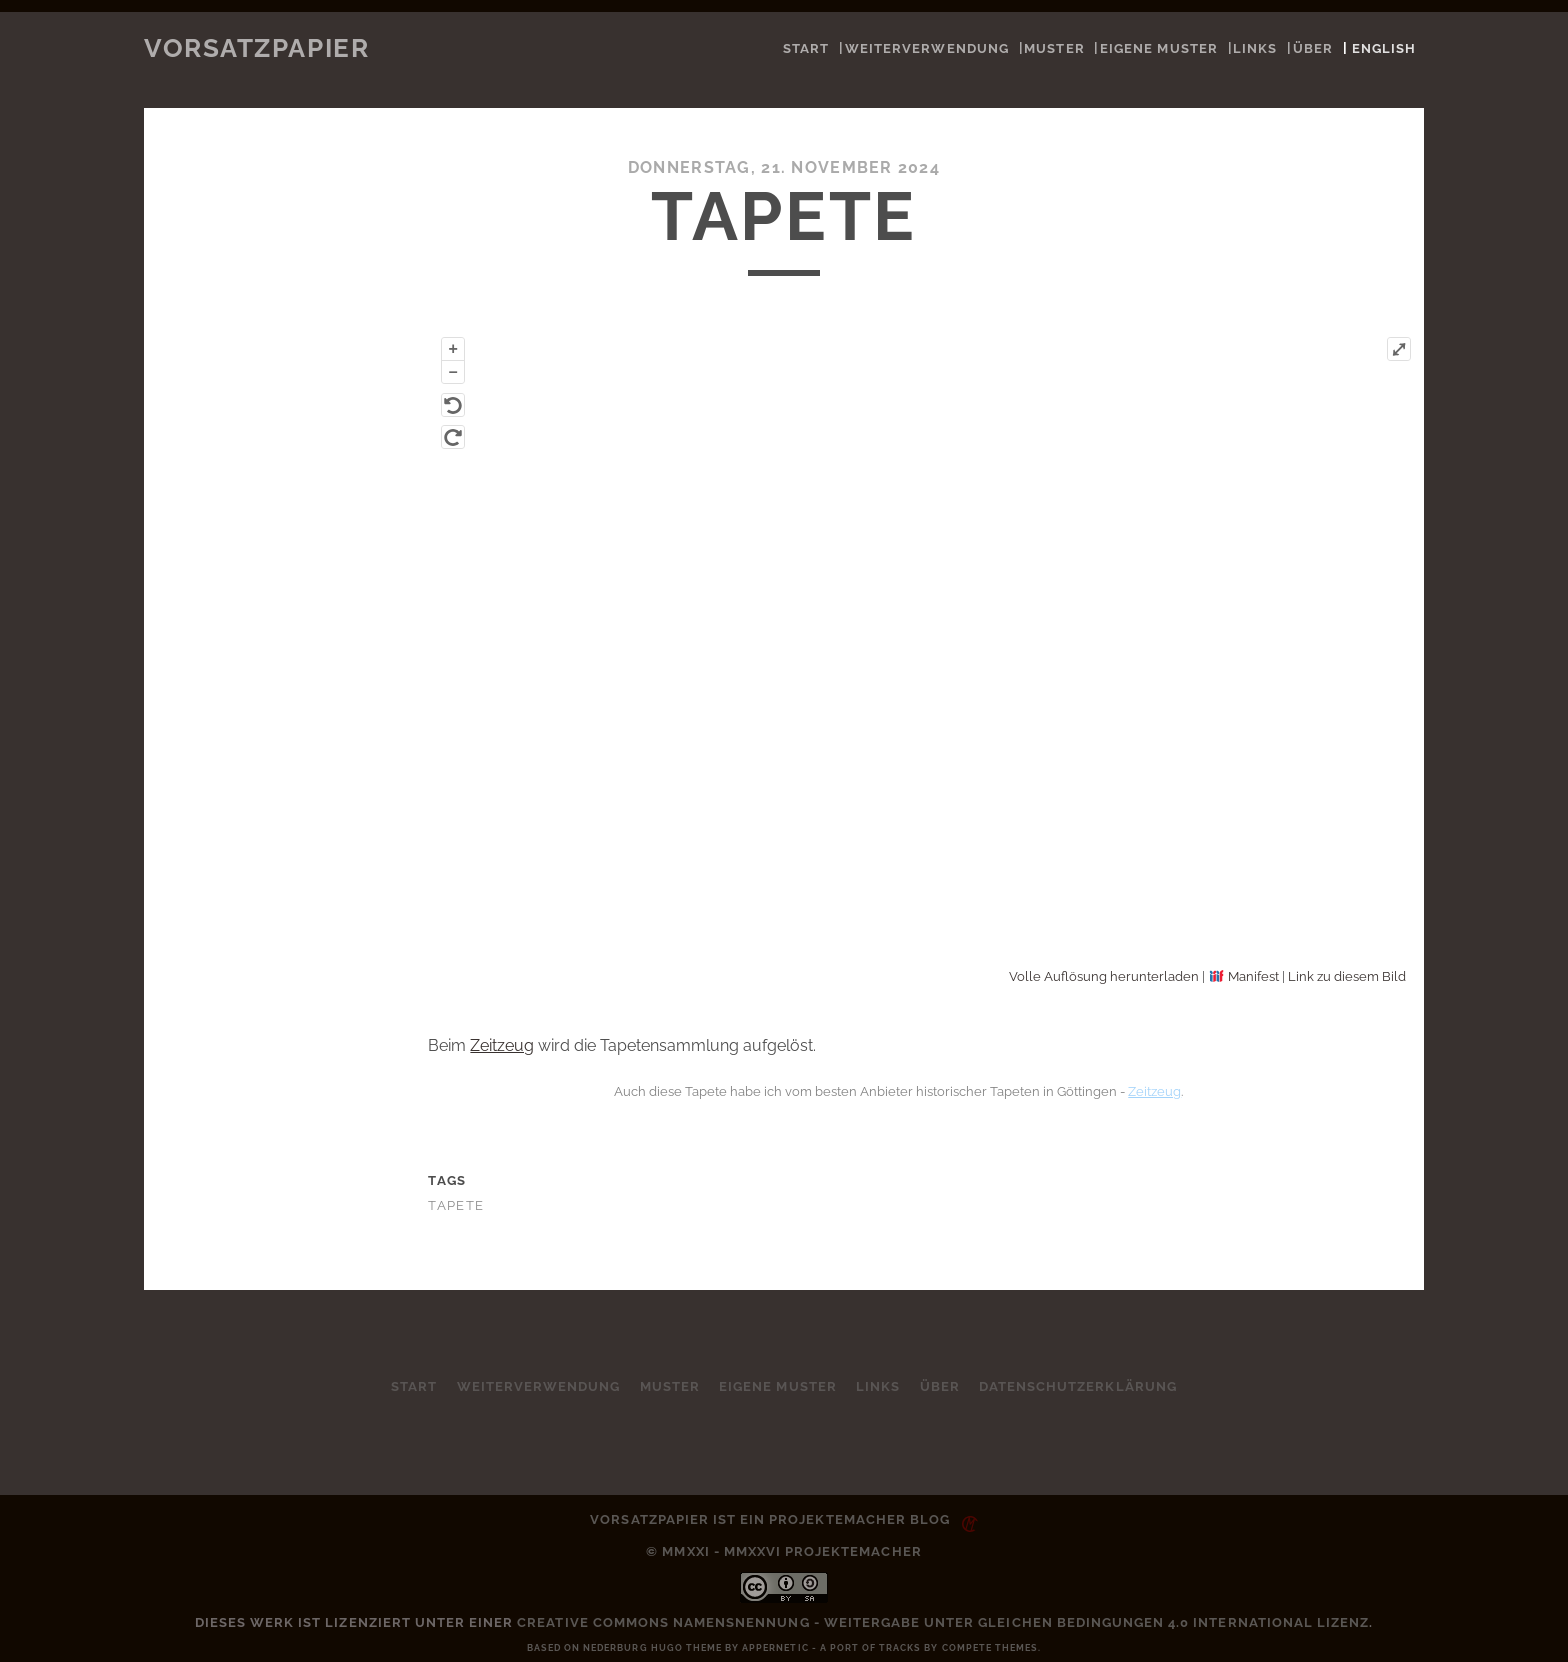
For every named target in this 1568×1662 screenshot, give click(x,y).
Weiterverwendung (927, 48)
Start (806, 48)
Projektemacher (837, 1519)
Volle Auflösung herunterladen (1104, 976)
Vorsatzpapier (256, 48)
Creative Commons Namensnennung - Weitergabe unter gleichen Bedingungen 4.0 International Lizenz (943, 1622)
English (1384, 48)
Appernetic (775, 1648)
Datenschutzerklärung (1080, 1386)
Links (1255, 48)
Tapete (456, 1205)
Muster (1054, 48)
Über (1313, 48)
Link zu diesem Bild (1347, 976)
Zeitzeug (502, 1045)
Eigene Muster (1159, 48)
